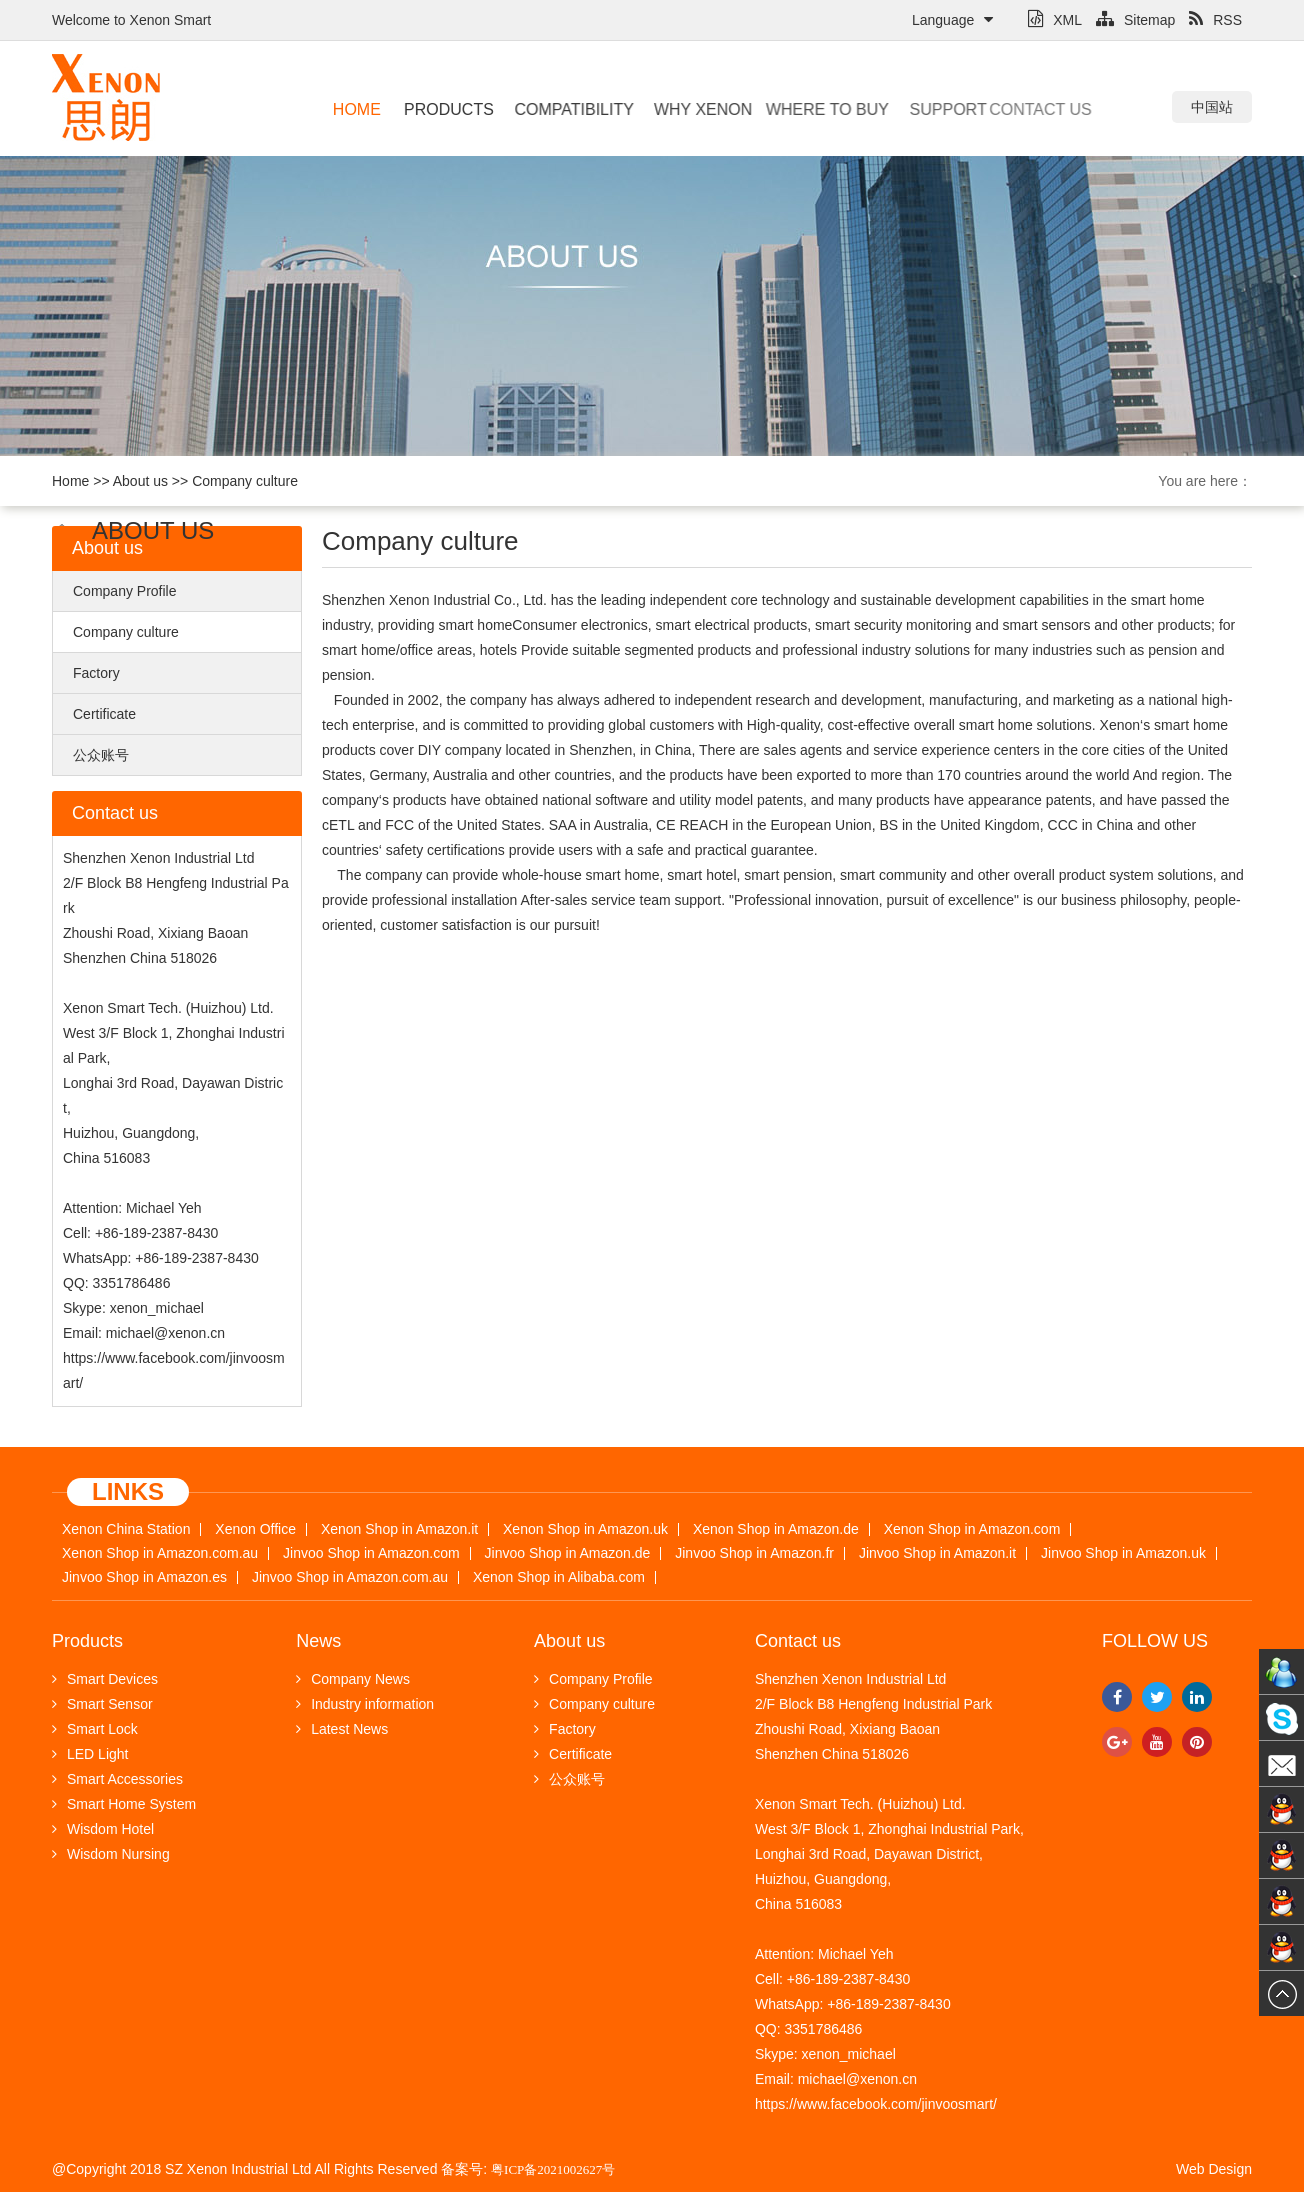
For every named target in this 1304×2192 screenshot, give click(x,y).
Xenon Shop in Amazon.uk (585, 1529)
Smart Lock (95, 1729)
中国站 (1212, 107)
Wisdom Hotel (103, 1829)
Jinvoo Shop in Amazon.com (371, 1553)
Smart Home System (124, 1804)
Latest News (342, 1729)
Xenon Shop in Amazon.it (399, 1529)
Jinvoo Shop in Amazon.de (568, 1553)
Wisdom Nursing (111, 1854)
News (318, 1641)
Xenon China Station (126, 1529)
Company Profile (125, 591)
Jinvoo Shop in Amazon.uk (1123, 1553)
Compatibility (552, 109)
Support (902, 109)
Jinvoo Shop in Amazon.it (937, 1553)
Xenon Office (255, 1529)
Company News (353, 1679)
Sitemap (1135, 20)
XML (1055, 20)
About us (140, 481)
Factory (96, 673)
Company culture (245, 481)
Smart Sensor (102, 1704)
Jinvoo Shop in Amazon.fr (754, 1553)
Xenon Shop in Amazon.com (972, 1529)
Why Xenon (675, 109)
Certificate (104, 714)
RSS (1215, 20)
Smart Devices (105, 1679)
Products (438, 109)
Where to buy (779, 109)
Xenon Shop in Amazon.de (776, 1529)
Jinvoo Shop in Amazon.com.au (350, 1577)
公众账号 (101, 755)
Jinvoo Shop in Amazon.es (144, 1577)
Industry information (365, 1704)
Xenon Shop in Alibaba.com (559, 1577)
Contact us (972, 109)
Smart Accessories (117, 1779)
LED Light (90, 1754)
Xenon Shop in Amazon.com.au (160, 1553)
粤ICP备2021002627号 (553, 2169)
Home (353, 109)
